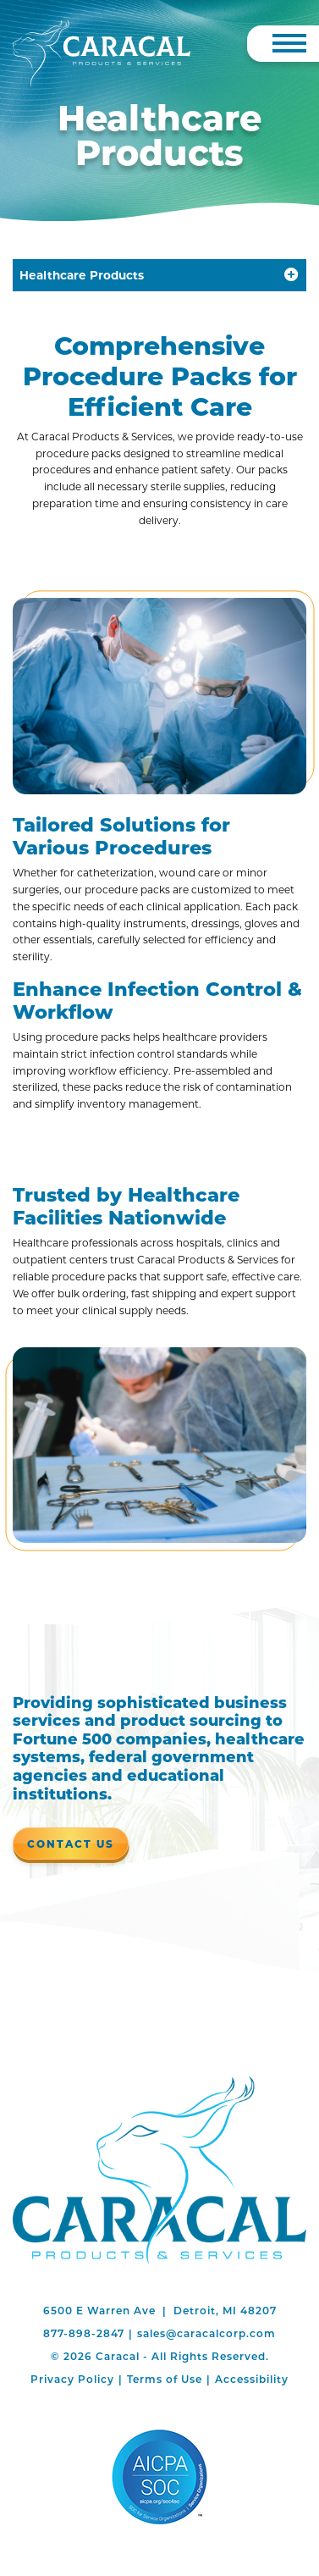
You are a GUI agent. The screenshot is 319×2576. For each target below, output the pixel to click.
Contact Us (71, 1843)
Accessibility (252, 2378)
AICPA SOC (159, 2477)
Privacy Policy (72, 2378)
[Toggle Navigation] (289, 43)
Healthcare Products (81, 275)
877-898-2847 (83, 2333)
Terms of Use (164, 2378)
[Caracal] (101, 52)
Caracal (159, 2170)
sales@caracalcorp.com (206, 2333)
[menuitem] (72, 2379)
